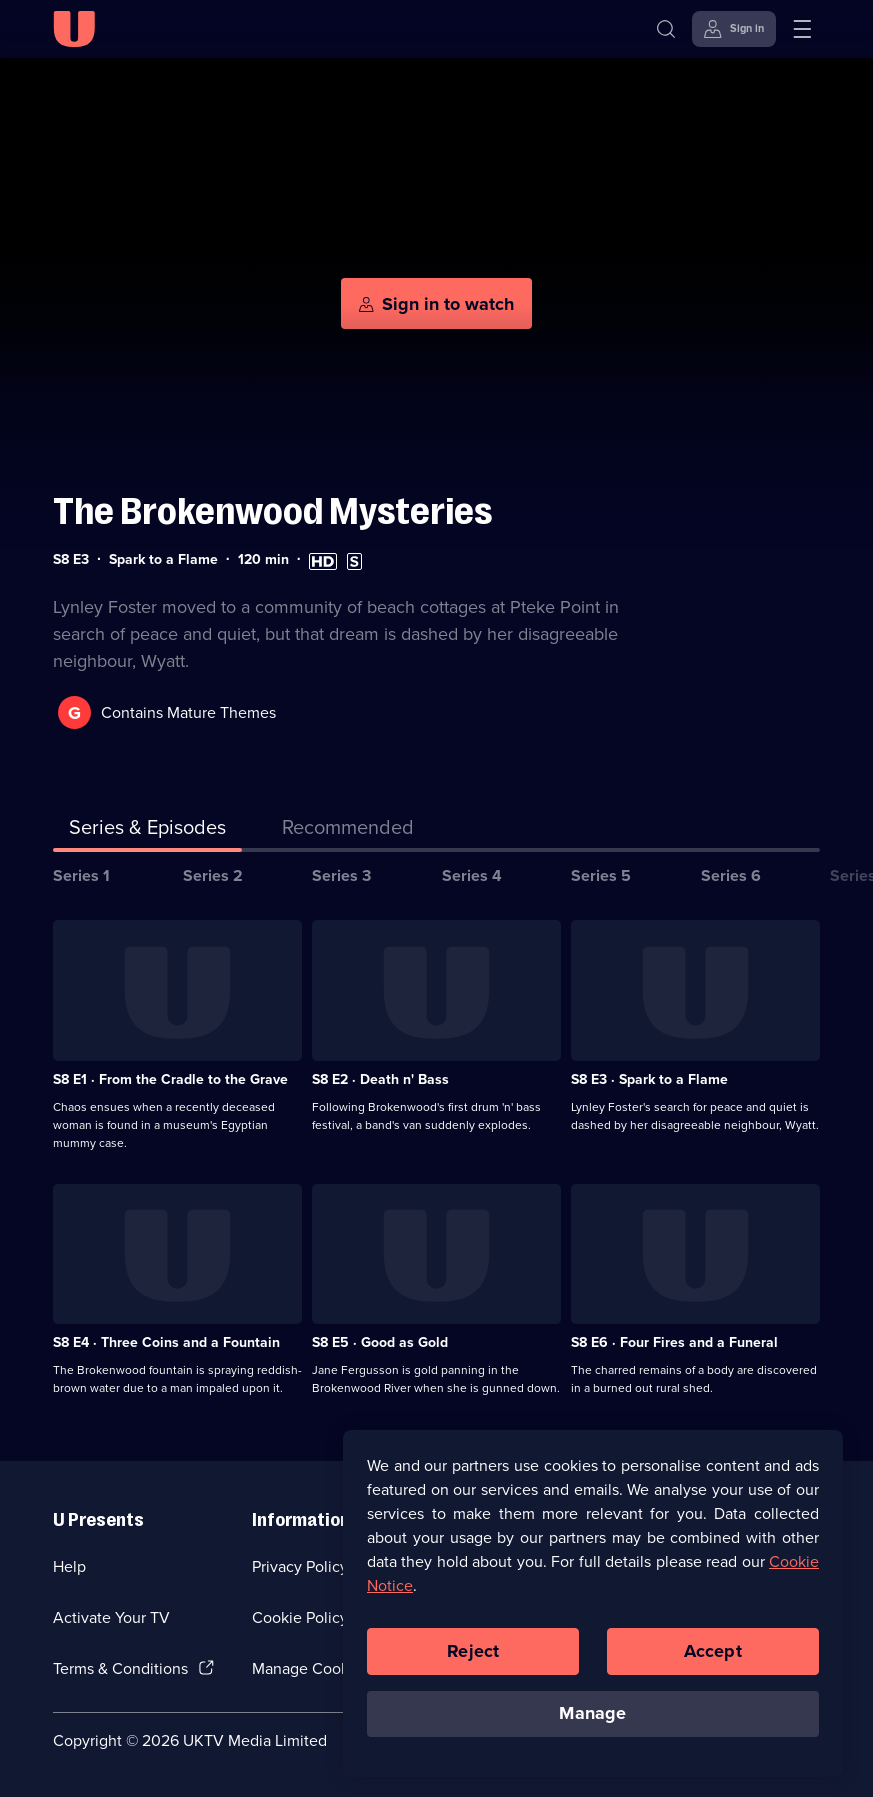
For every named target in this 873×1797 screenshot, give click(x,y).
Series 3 (341, 875)
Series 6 (731, 875)
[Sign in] (734, 29)
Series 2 (213, 875)
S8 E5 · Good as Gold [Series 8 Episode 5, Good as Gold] (380, 1342)
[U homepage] (74, 29)
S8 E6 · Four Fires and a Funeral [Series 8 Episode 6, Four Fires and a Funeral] (674, 1342)
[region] (593, 1606)
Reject (473, 1654)
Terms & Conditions (120, 1668)
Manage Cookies (310, 1668)
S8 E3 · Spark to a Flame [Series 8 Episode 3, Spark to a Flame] (649, 1079)
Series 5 (601, 875)
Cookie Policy (300, 1617)
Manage (592, 1716)
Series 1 (81, 875)
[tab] (348, 831)
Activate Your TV (111, 1617)
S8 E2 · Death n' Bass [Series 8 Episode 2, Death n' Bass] (380, 1079)
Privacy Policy (300, 1566)
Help (69, 1566)
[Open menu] (802, 29)
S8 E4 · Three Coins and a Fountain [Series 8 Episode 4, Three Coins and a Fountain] (166, 1342)
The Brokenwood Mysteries (273, 511)
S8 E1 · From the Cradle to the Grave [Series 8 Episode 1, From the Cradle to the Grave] (170, 1079)
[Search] (666, 29)
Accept (713, 1654)
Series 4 (472, 875)
